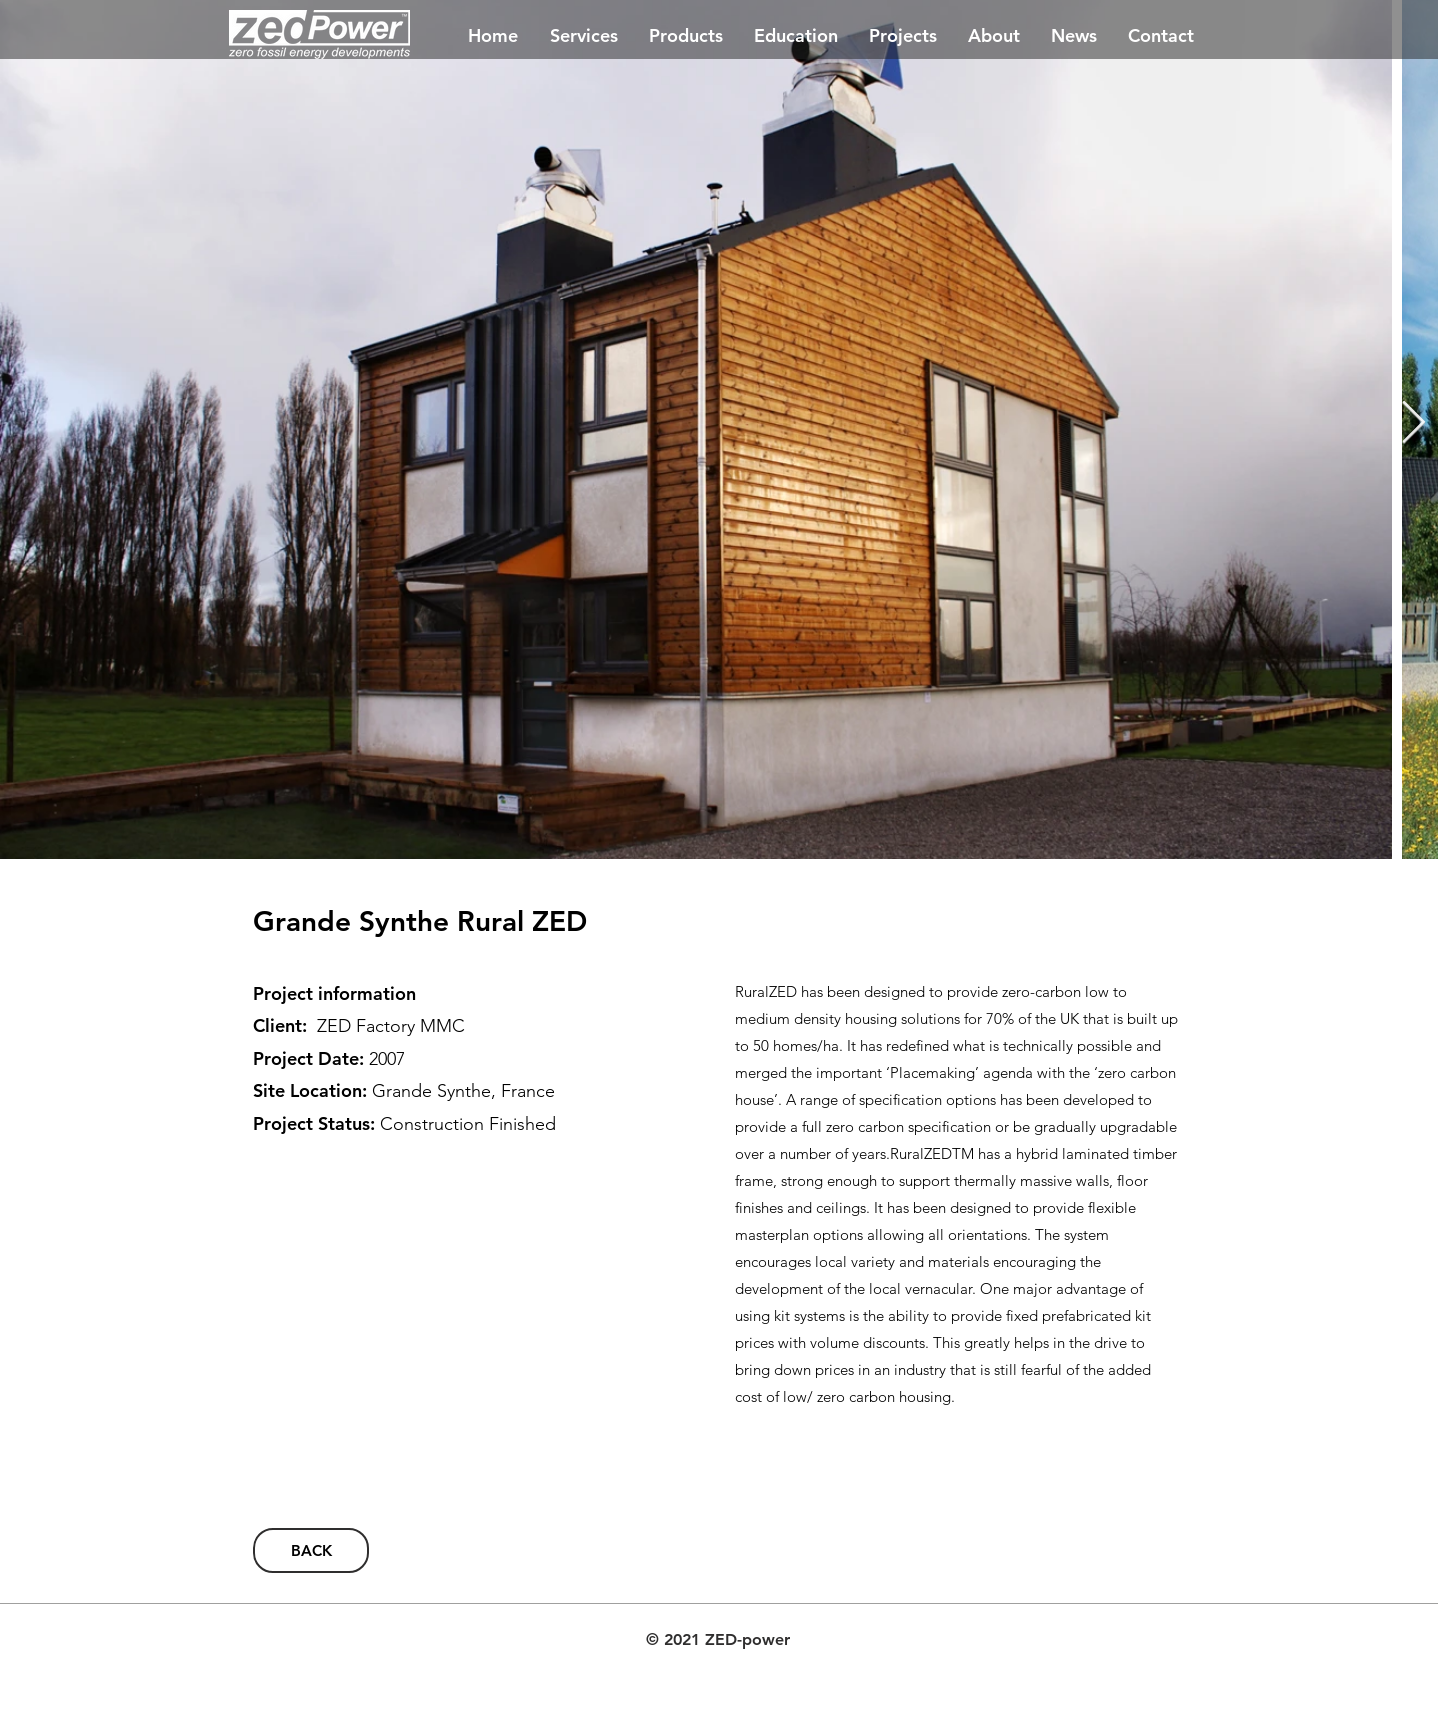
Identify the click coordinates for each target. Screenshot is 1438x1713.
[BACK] (311, 1550)
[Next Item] (1413, 424)
